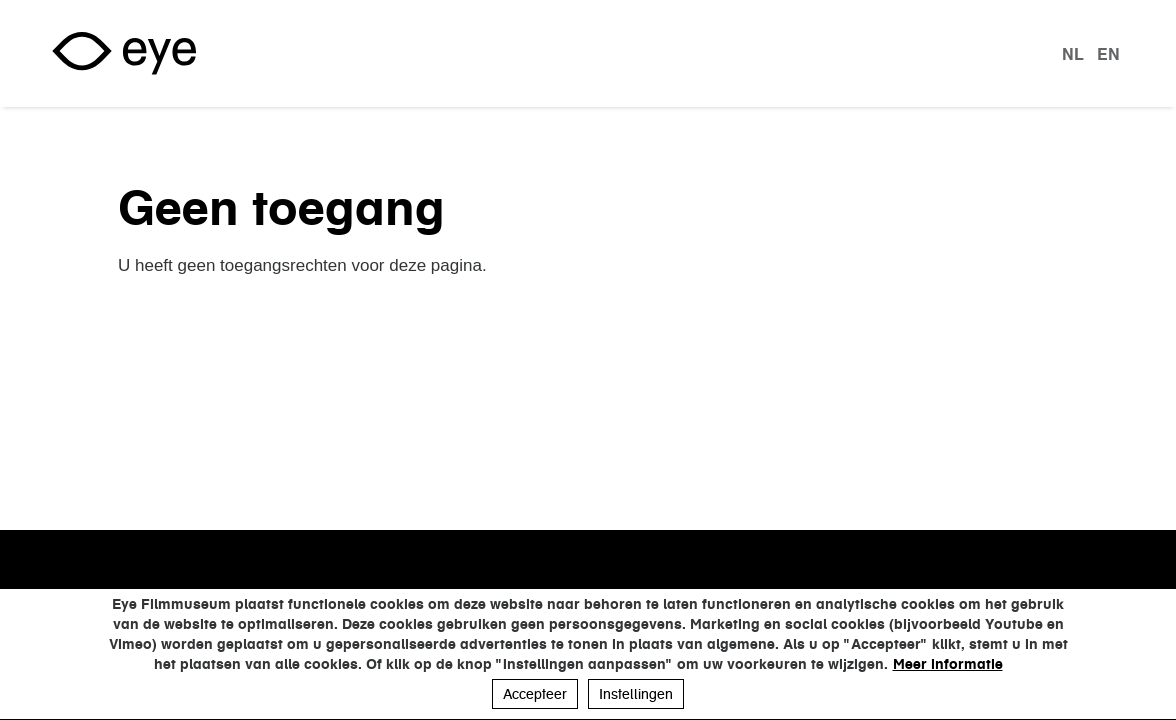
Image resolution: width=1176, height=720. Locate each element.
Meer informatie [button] (948, 664)
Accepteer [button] (535, 694)
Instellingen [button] (636, 694)
